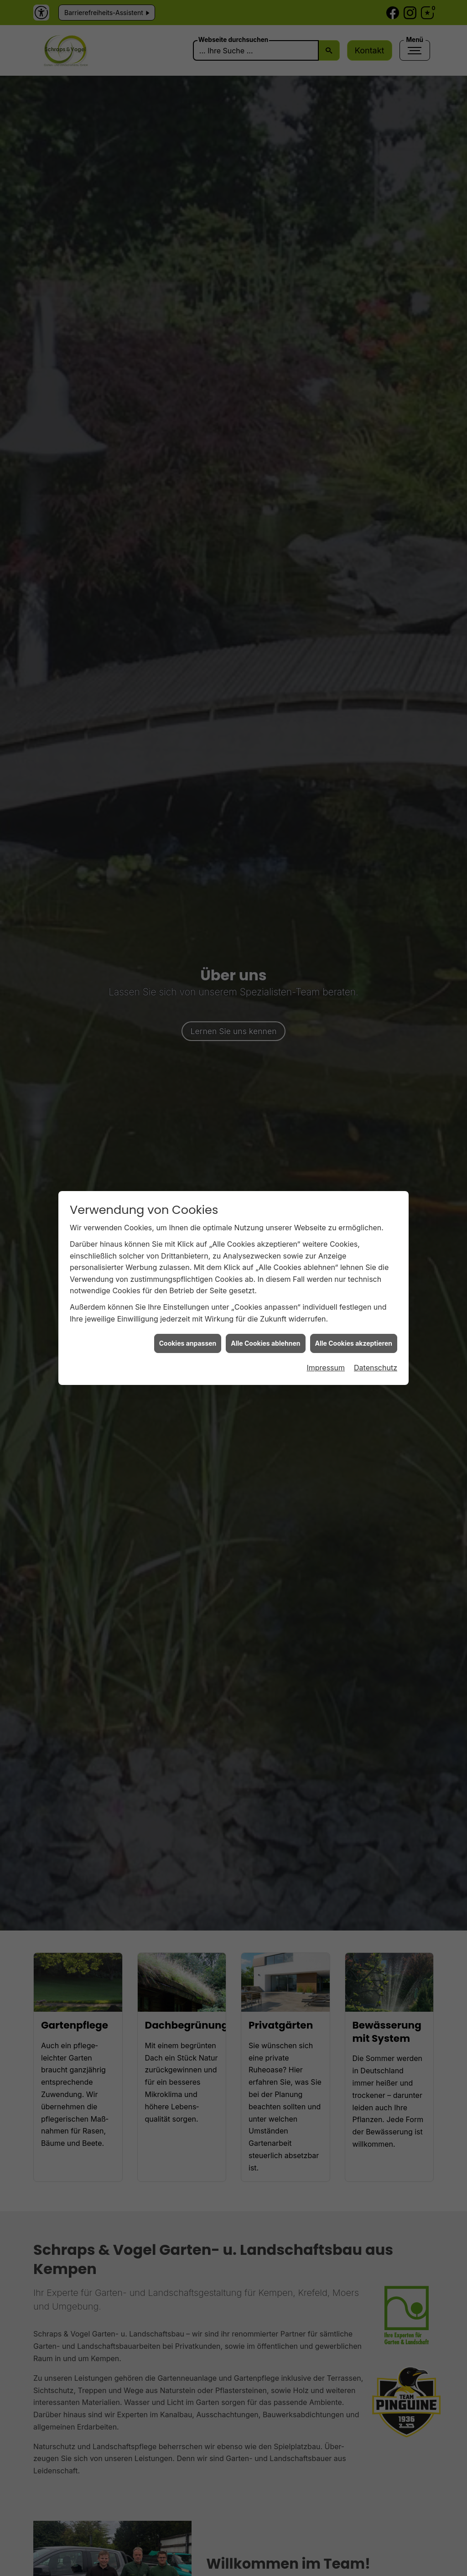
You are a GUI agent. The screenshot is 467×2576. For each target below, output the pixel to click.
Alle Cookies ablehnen (265, 1339)
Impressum (325, 1363)
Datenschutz (375, 1363)
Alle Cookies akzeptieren (353, 1339)
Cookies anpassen (188, 1339)
